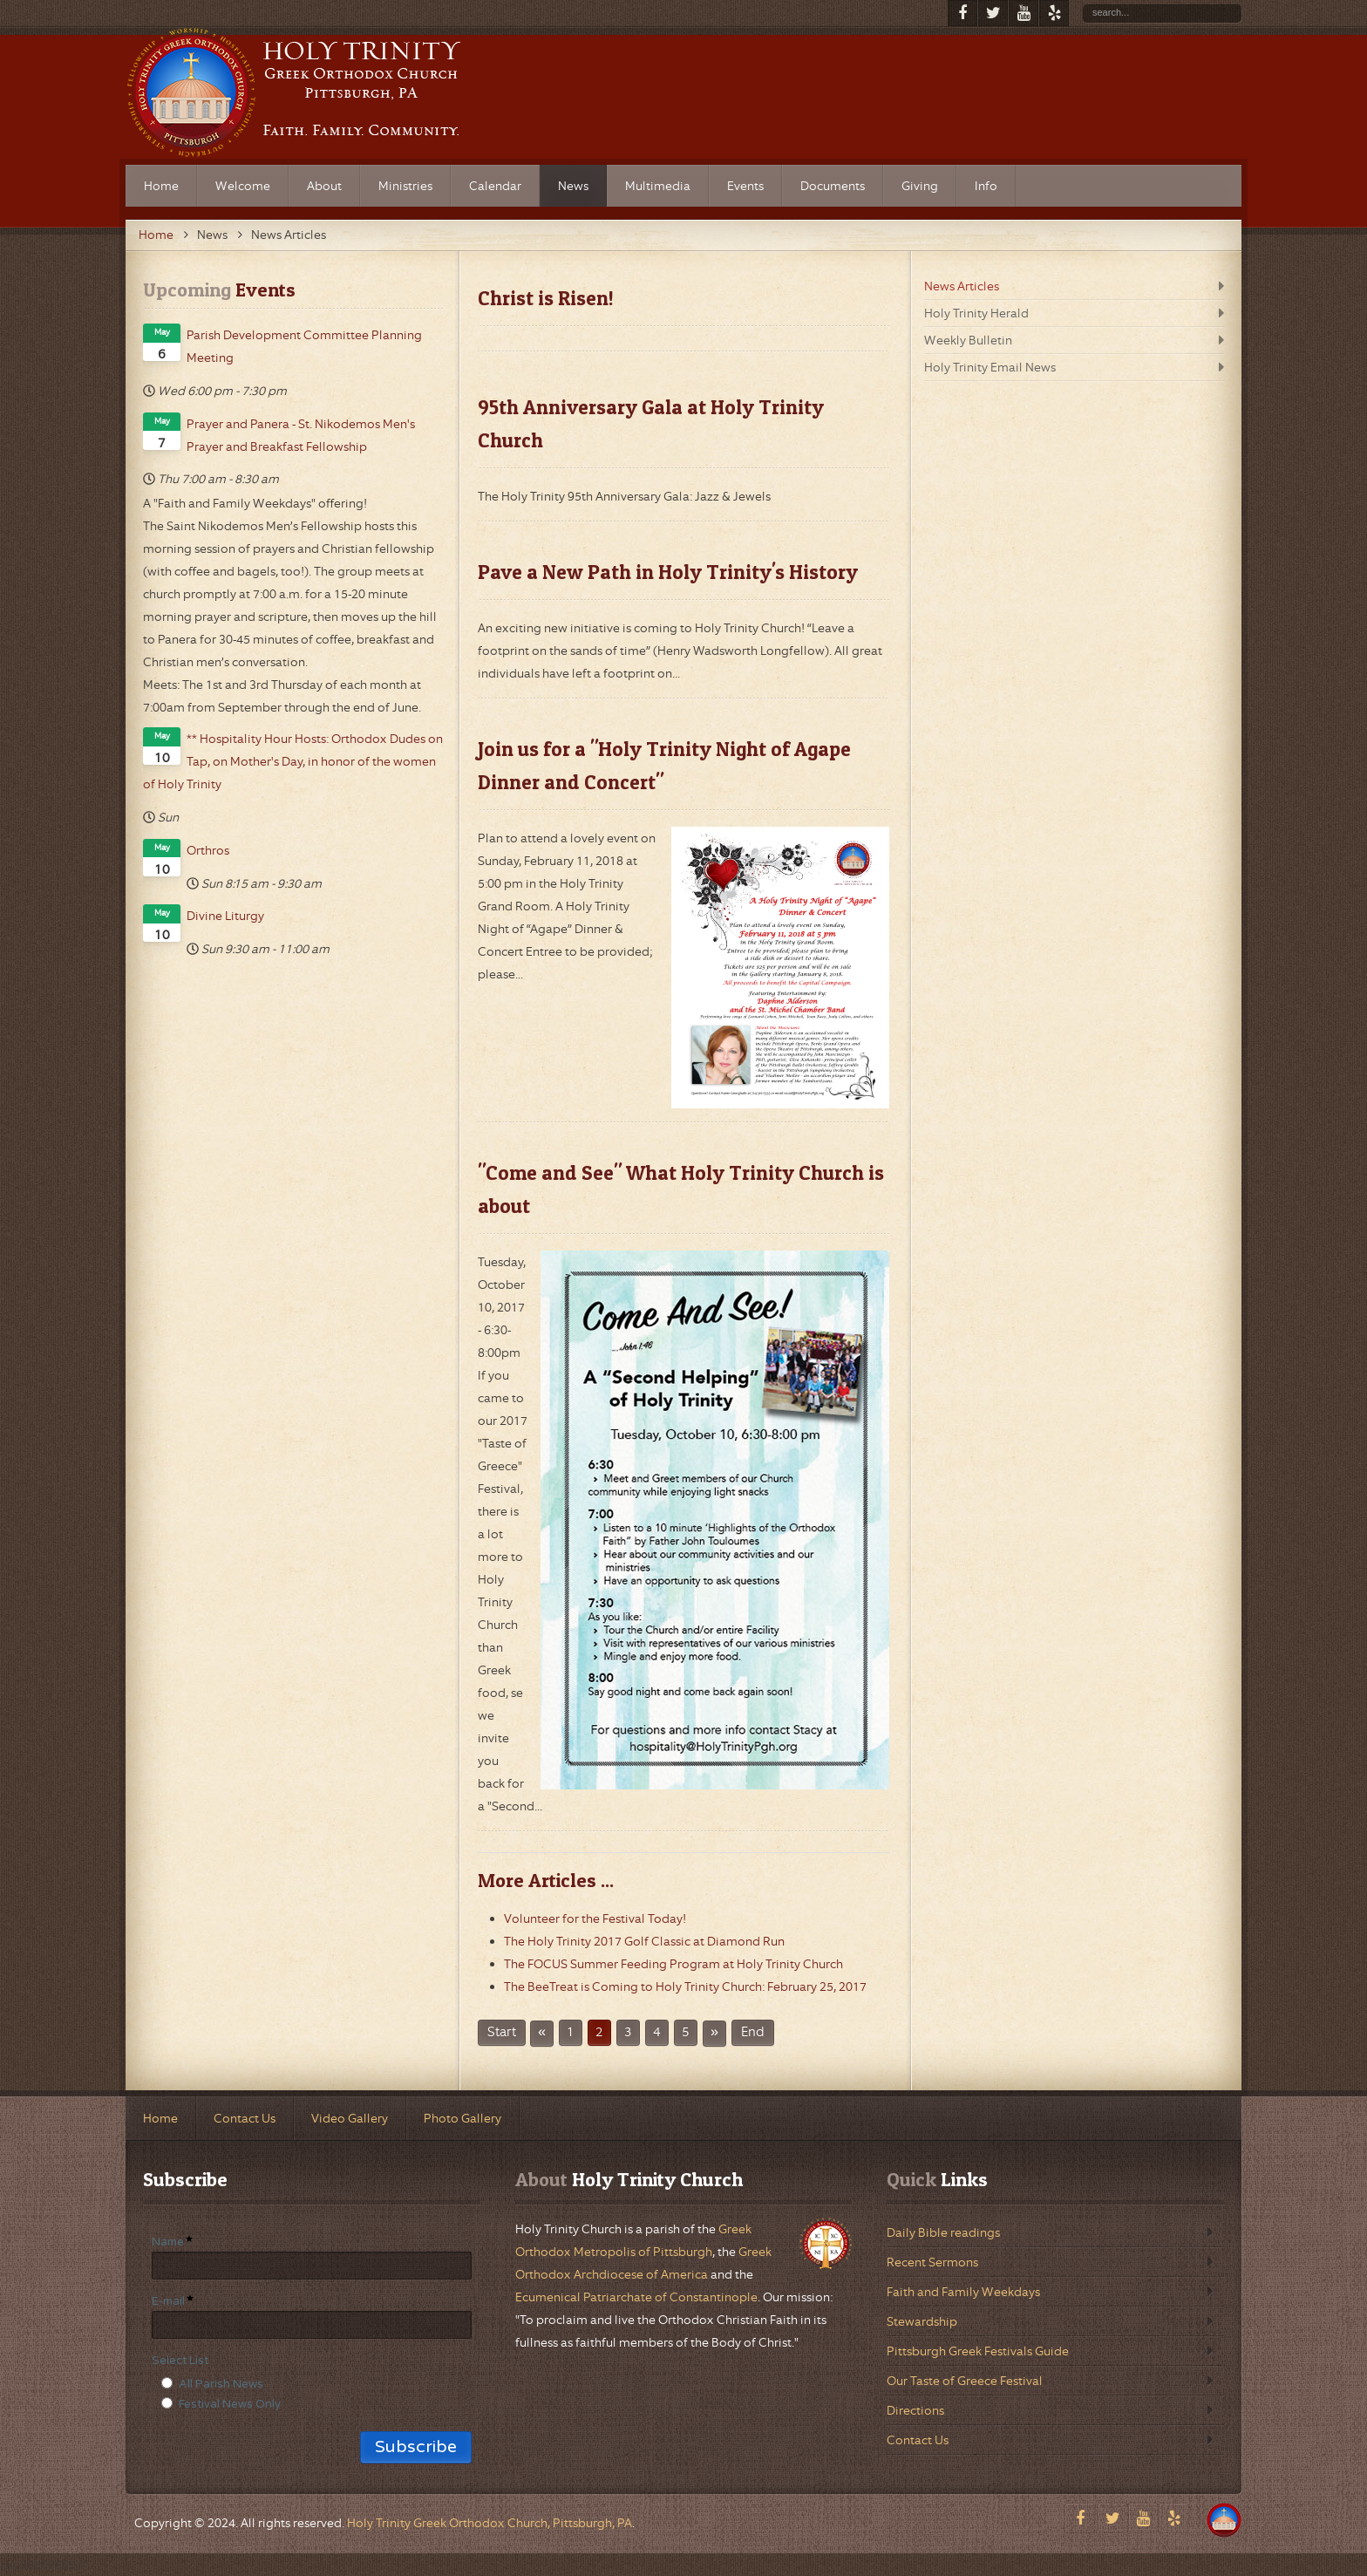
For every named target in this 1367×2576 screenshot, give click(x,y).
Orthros (208, 850)
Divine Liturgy (225, 915)
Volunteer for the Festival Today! (595, 1918)
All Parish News (221, 2384)
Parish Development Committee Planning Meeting (304, 346)
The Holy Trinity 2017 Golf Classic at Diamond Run (644, 1941)
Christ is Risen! (546, 298)
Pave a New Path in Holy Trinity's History (668, 572)
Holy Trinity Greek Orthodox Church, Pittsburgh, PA (489, 2523)
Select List (180, 2361)
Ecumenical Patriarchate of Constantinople (636, 2297)
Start (501, 2032)
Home (156, 234)
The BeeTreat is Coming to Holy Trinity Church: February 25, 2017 (685, 1986)
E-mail (168, 2301)
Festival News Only (230, 2404)
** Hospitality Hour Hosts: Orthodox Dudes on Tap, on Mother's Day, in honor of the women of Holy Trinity (293, 761)
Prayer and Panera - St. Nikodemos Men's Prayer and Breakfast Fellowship (301, 435)
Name (168, 2242)
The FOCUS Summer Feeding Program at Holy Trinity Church (673, 1964)
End (753, 2032)
